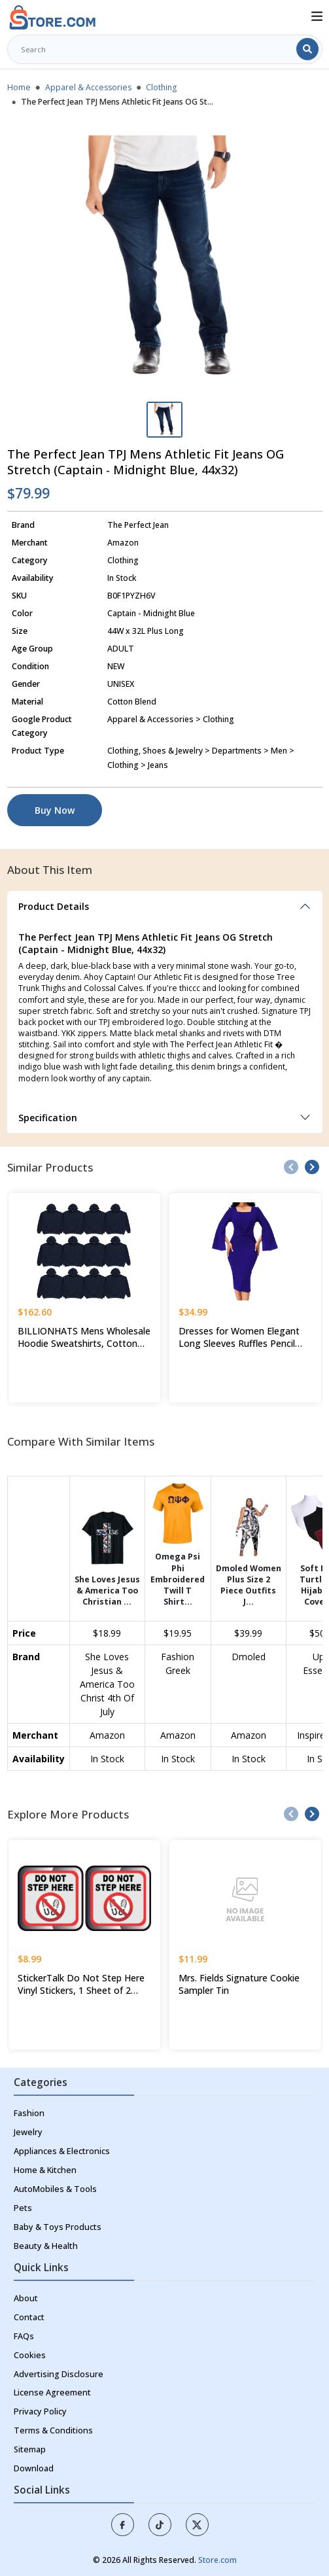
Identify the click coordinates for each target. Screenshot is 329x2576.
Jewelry (28, 2132)
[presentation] (291, 1167)
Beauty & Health (46, 2246)
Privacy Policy (40, 2411)
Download (34, 2468)
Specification (47, 1117)
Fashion (29, 2113)
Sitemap (30, 2449)
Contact (29, 2317)
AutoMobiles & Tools (55, 2189)
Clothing (161, 87)
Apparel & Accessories (88, 87)
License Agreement (52, 2392)
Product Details (53, 906)
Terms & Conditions (53, 2430)
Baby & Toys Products (57, 2227)
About (26, 2298)
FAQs (24, 2336)
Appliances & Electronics (62, 2151)
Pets (23, 2208)
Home (19, 87)
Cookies (30, 2355)
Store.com (217, 2560)
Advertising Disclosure (58, 2374)
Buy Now (55, 810)
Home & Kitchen (45, 2170)
